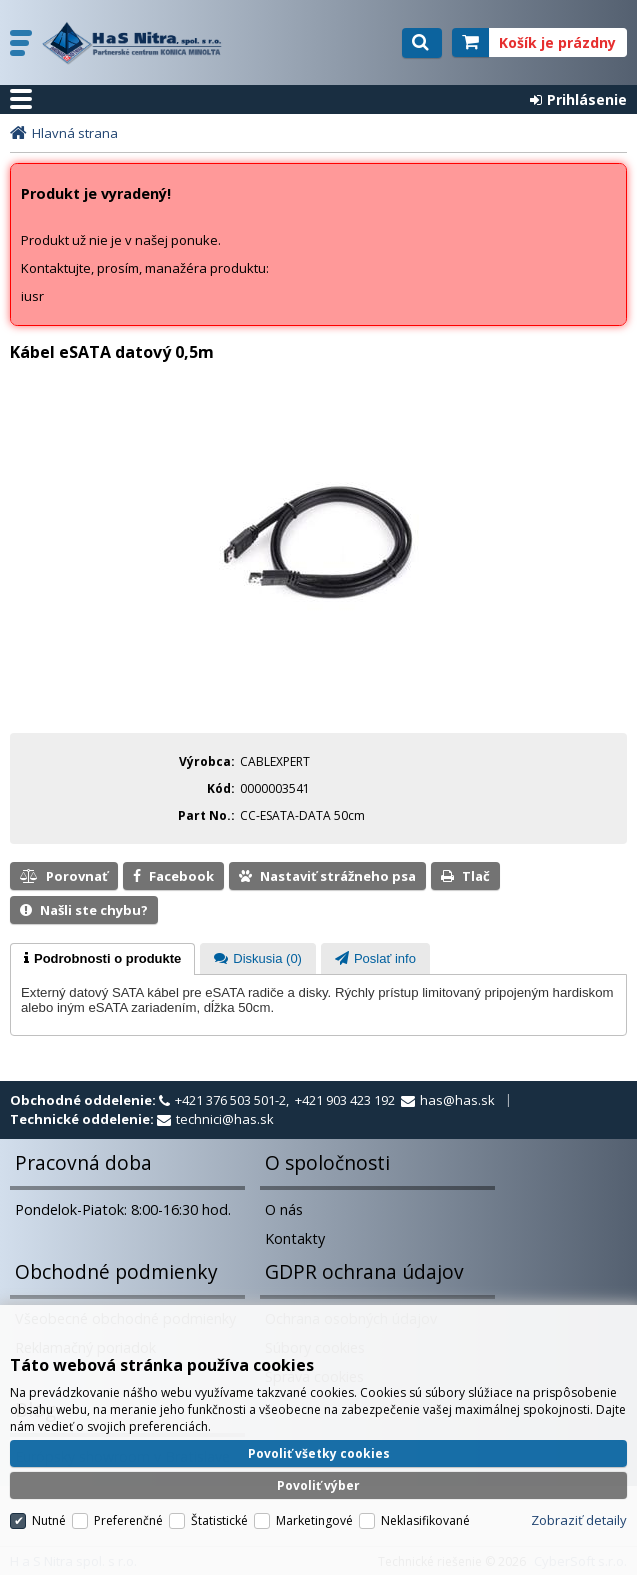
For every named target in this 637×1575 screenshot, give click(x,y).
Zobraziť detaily (579, 1520)
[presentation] (102, 959)
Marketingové (314, 1520)
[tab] (102, 959)
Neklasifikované (425, 1520)
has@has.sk (457, 1100)
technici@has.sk (225, 1119)
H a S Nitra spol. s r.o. (137, 43)
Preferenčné (128, 1520)
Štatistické (219, 1520)
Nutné (49, 1520)
